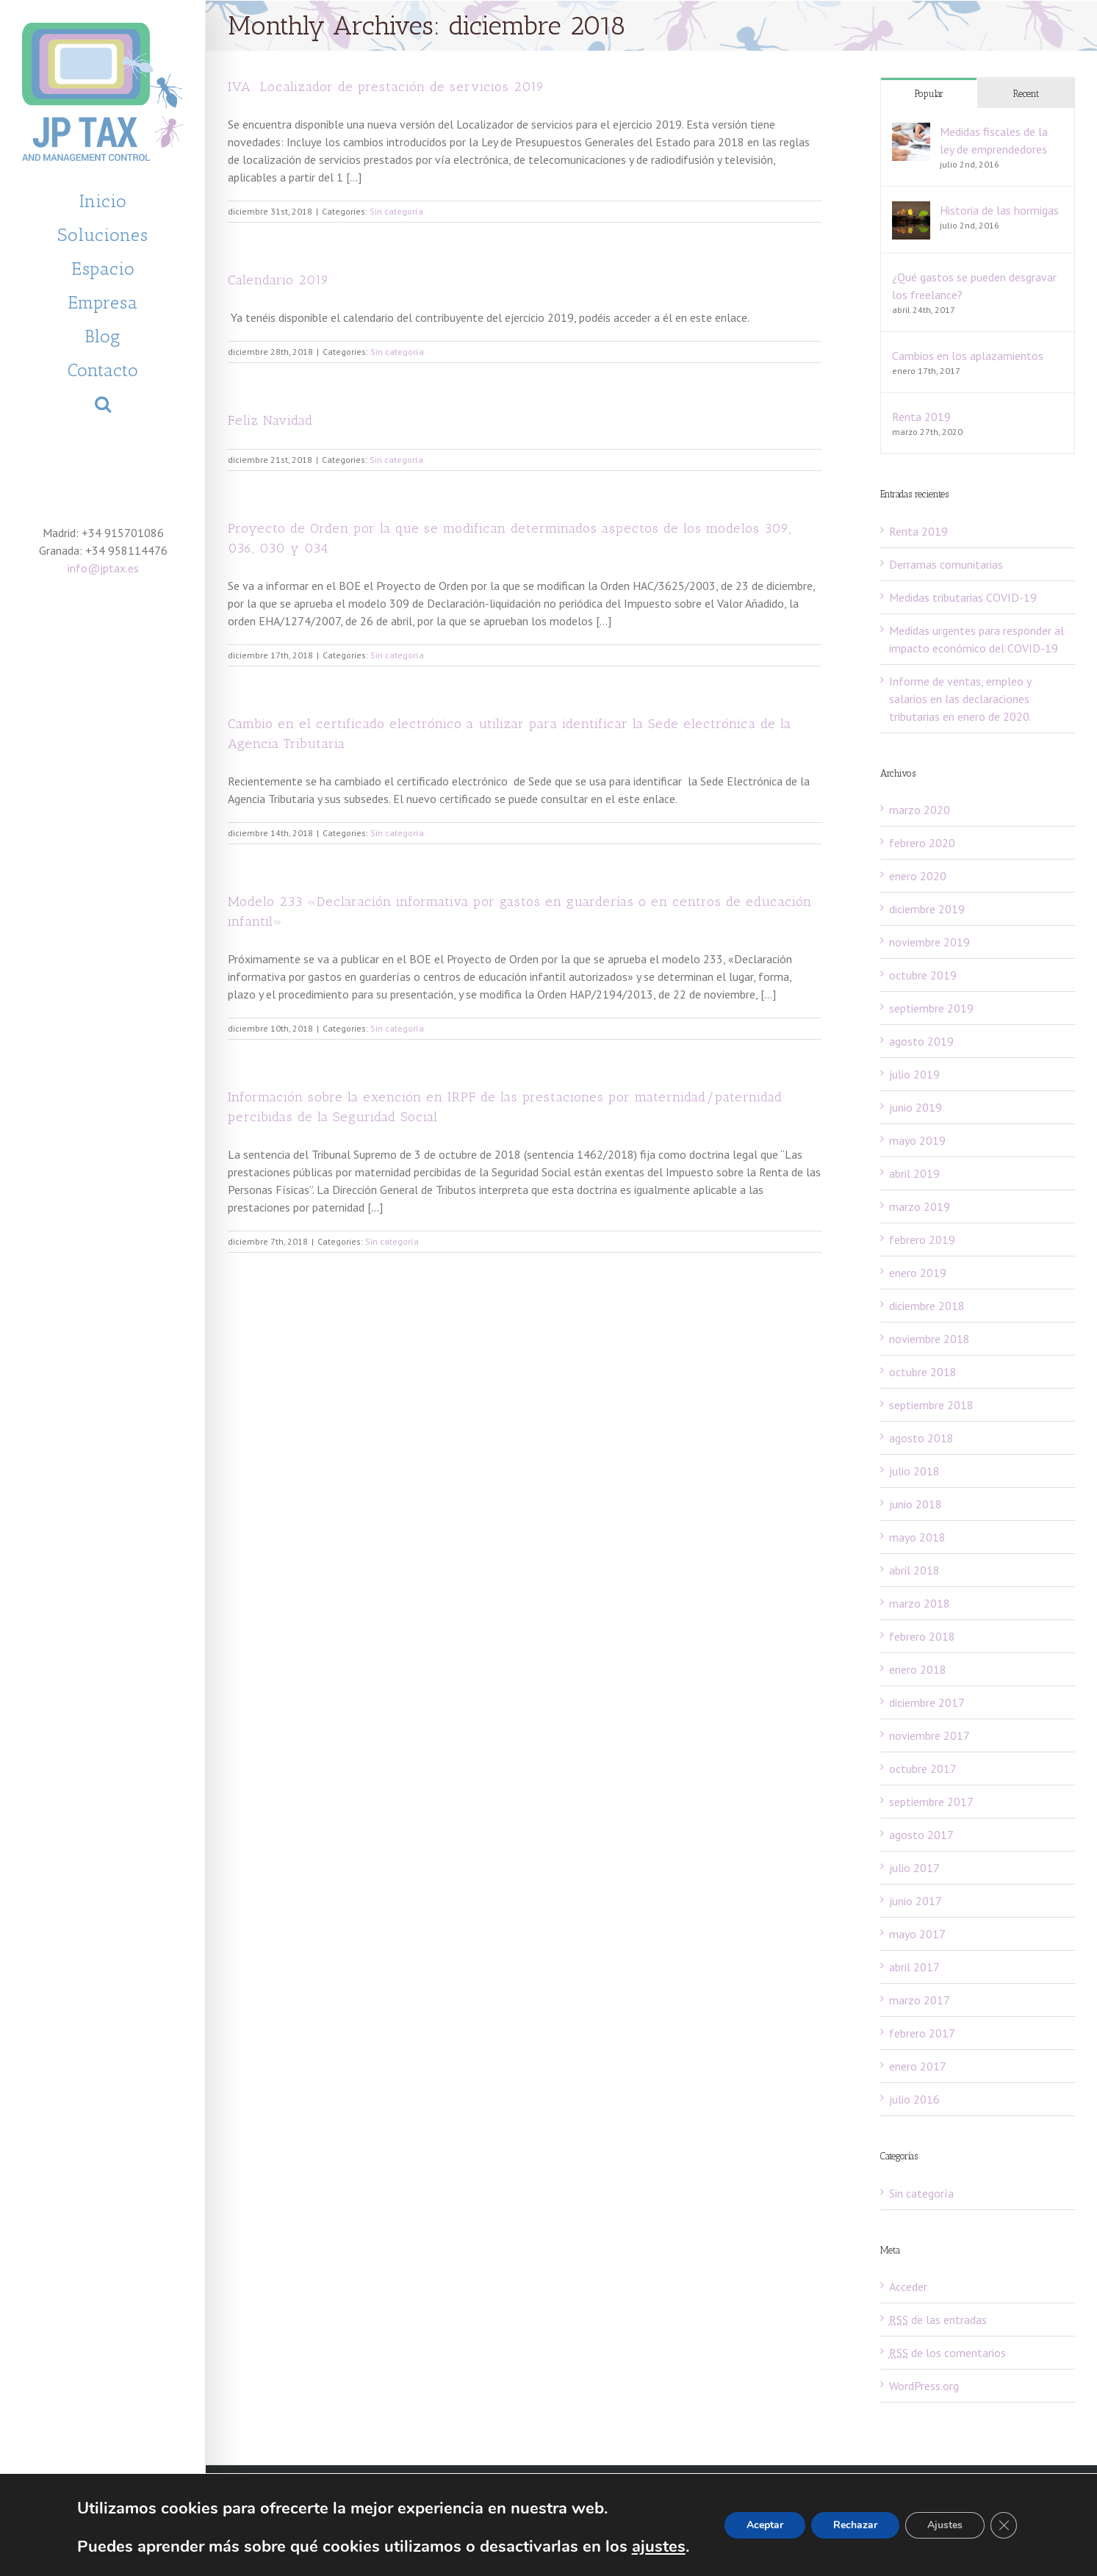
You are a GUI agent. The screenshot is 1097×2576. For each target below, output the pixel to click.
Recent (1026, 93)
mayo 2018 (917, 1537)
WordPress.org (924, 2385)
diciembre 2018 (927, 1305)
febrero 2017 (922, 2033)
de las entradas (938, 2319)
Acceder (908, 2286)
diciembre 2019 (927, 909)
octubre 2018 (923, 1371)
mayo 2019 (917, 1140)
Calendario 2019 (278, 280)
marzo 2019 (919, 1206)
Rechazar (855, 2525)
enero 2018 (917, 1669)
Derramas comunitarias (946, 564)
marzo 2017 (919, 2000)
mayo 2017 (917, 1933)
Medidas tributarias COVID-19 (963, 597)
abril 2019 (914, 1173)
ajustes (659, 2547)
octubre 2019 (923, 975)
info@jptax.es (103, 568)
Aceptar (765, 2525)
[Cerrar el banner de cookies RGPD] (1003, 2525)
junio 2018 (915, 1504)
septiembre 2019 (931, 1008)
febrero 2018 (922, 1636)
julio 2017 (914, 1867)
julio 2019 (914, 1074)
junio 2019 (915, 1107)
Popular (929, 93)
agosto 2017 (921, 1834)
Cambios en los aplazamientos (967, 355)
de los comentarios (947, 2352)
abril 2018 (914, 1570)
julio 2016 (914, 2099)
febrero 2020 (922, 842)
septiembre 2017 (931, 1801)
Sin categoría (396, 211)
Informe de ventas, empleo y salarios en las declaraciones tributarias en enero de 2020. (960, 699)
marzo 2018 (919, 1603)
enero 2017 (917, 2066)
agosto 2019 (921, 1041)
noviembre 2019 (929, 942)
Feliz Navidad (270, 420)
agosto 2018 (921, 1438)
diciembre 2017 (927, 1702)
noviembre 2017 (929, 1735)
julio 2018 (914, 1471)
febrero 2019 (922, 1239)
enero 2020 (917, 875)
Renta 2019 (921, 416)
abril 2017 (914, 1967)
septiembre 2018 (931, 1404)
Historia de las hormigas (999, 210)
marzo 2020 (919, 809)
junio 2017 (915, 1900)
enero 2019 (917, 1272)
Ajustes (945, 2525)
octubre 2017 (923, 1768)
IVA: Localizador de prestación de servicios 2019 (386, 87)
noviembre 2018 (929, 1338)
